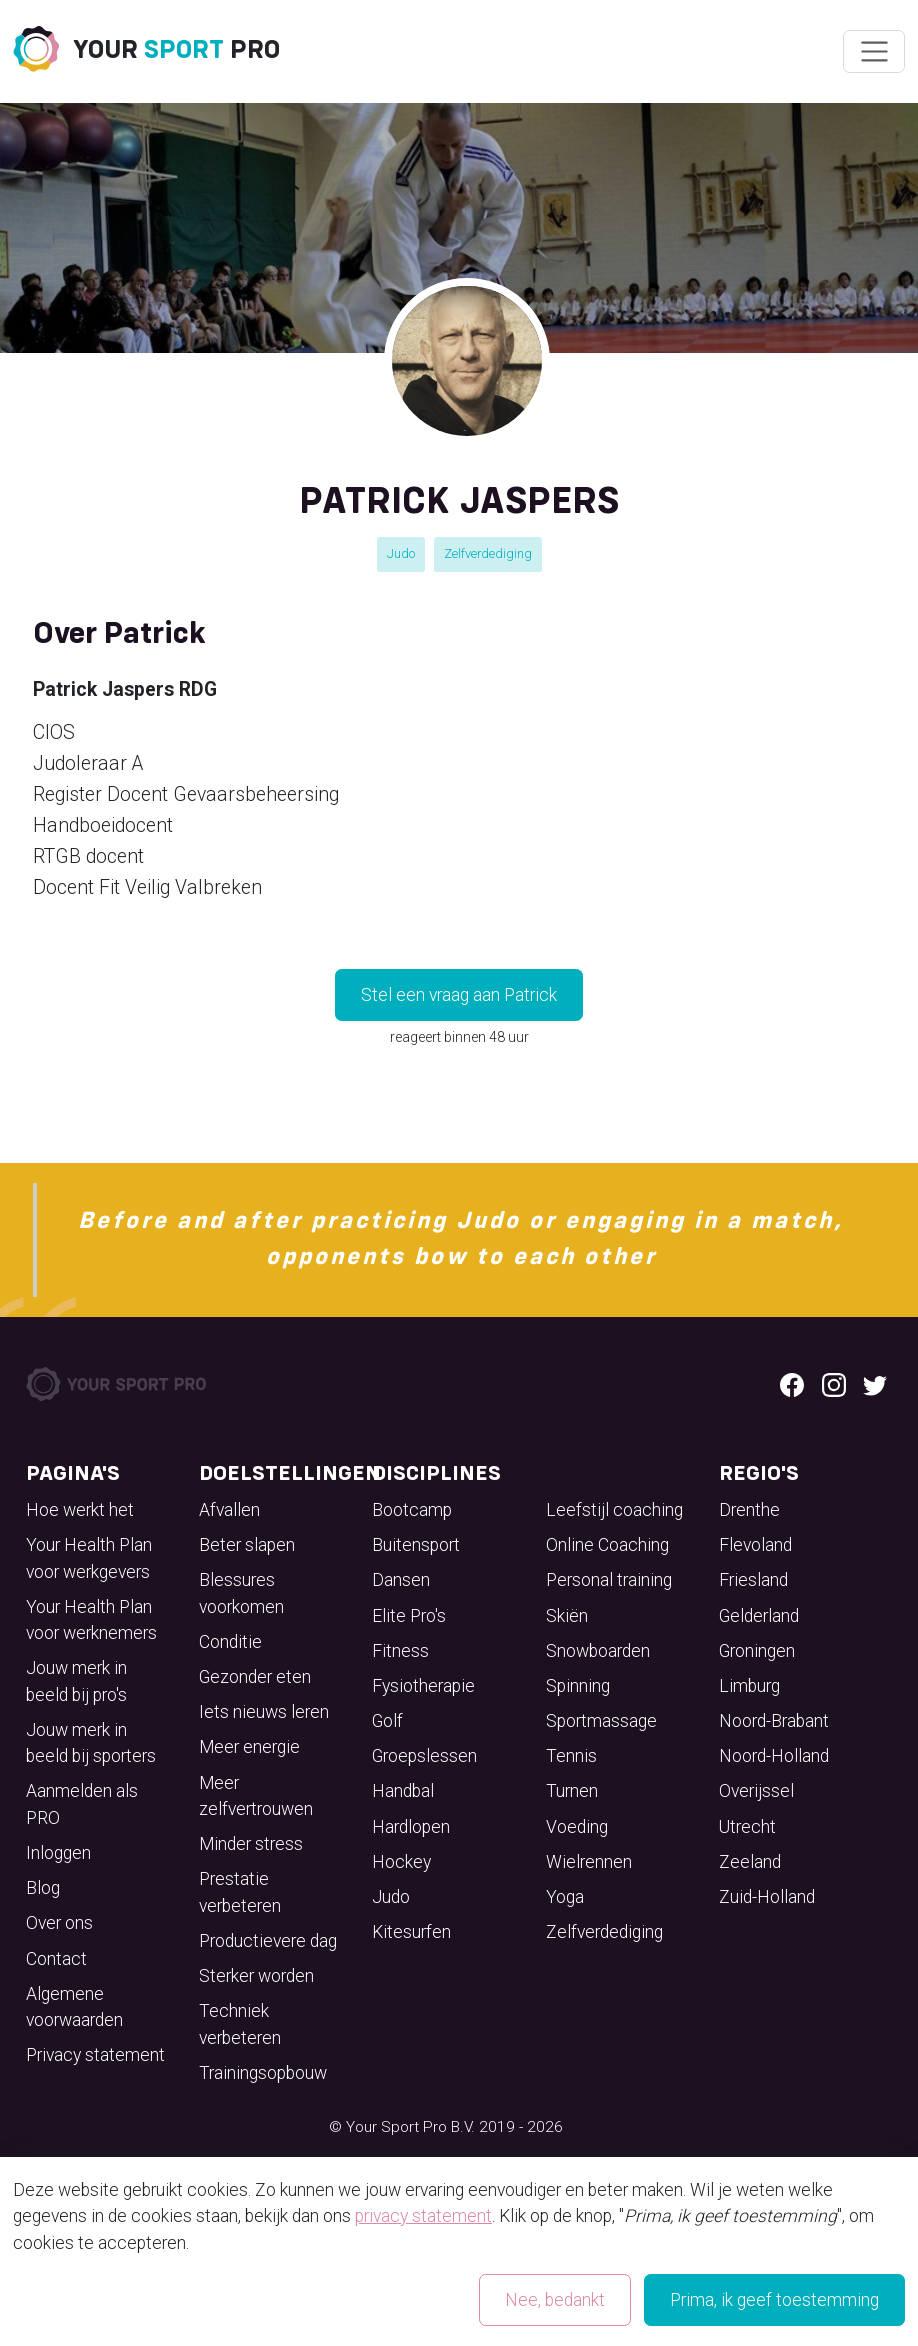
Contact (56, 1959)
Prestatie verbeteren (240, 1892)
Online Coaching (607, 1545)
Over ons (59, 1923)
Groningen (757, 1651)
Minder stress (251, 1844)
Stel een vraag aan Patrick (459, 995)
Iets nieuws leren (264, 1712)
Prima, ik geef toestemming (774, 2300)
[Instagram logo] (834, 1384)
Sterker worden (256, 1976)
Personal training (609, 1580)
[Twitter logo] (875, 1384)
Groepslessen (424, 1756)
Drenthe (749, 1510)
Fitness (400, 1651)
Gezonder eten (255, 1677)
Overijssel (756, 1791)
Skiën (567, 1616)
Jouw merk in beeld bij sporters (91, 1743)
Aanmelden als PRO (82, 1804)
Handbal (403, 1791)
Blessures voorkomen (241, 1593)
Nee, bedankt (555, 2300)
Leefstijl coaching (614, 1510)
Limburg (749, 1686)
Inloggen (58, 1853)
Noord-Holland (774, 1756)
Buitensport (416, 1545)
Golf (387, 1721)
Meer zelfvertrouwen (256, 1796)
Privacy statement (95, 2055)
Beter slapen (247, 1545)
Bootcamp (412, 1510)
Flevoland (755, 1545)
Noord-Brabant (774, 1721)
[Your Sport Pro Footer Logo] (118, 1383)
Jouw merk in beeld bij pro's (76, 1681)
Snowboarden (598, 1651)
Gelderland (759, 1616)
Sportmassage (601, 1721)
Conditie (230, 1642)
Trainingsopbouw (263, 2073)
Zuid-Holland (767, 1897)
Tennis (571, 1756)
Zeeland (750, 1862)
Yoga (565, 1897)
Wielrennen (589, 1862)
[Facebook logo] (792, 1384)
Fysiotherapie (423, 1686)
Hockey (401, 1862)
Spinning (578, 1686)
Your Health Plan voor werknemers (91, 1620)
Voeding (577, 1827)
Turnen (572, 1791)
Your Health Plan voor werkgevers (89, 1558)
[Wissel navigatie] (873, 52)
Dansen (401, 1580)
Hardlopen (411, 1827)
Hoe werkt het (80, 1510)
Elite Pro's (409, 1616)
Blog (43, 1888)
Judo (401, 553)
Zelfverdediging (488, 553)
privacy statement (423, 2216)
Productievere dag (268, 1941)
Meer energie (249, 1747)
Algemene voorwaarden (74, 2007)
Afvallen (229, 1510)
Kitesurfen (411, 1932)
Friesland (753, 1580)
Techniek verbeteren (240, 2024)
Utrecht (747, 1827)
